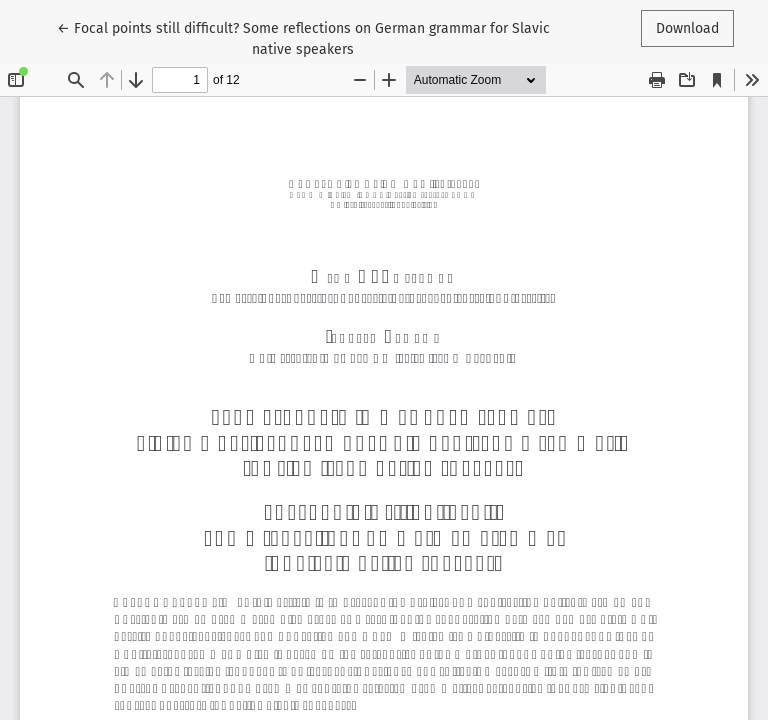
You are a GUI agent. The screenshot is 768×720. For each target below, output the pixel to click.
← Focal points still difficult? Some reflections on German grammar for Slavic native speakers (303, 37)
